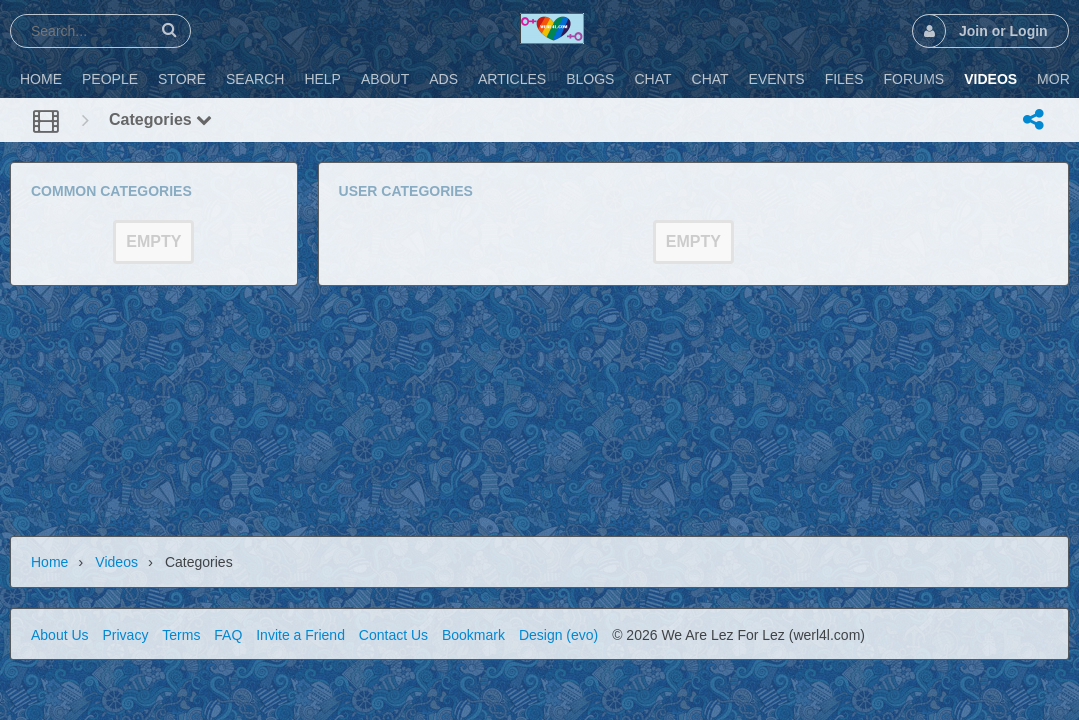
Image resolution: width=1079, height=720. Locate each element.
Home (49, 562)
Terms (181, 635)
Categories (160, 119)
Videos (116, 562)
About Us (60, 635)
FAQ (228, 635)
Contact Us (393, 635)
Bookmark (473, 635)
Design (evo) (558, 635)
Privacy (125, 635)
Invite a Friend (300, 635)
